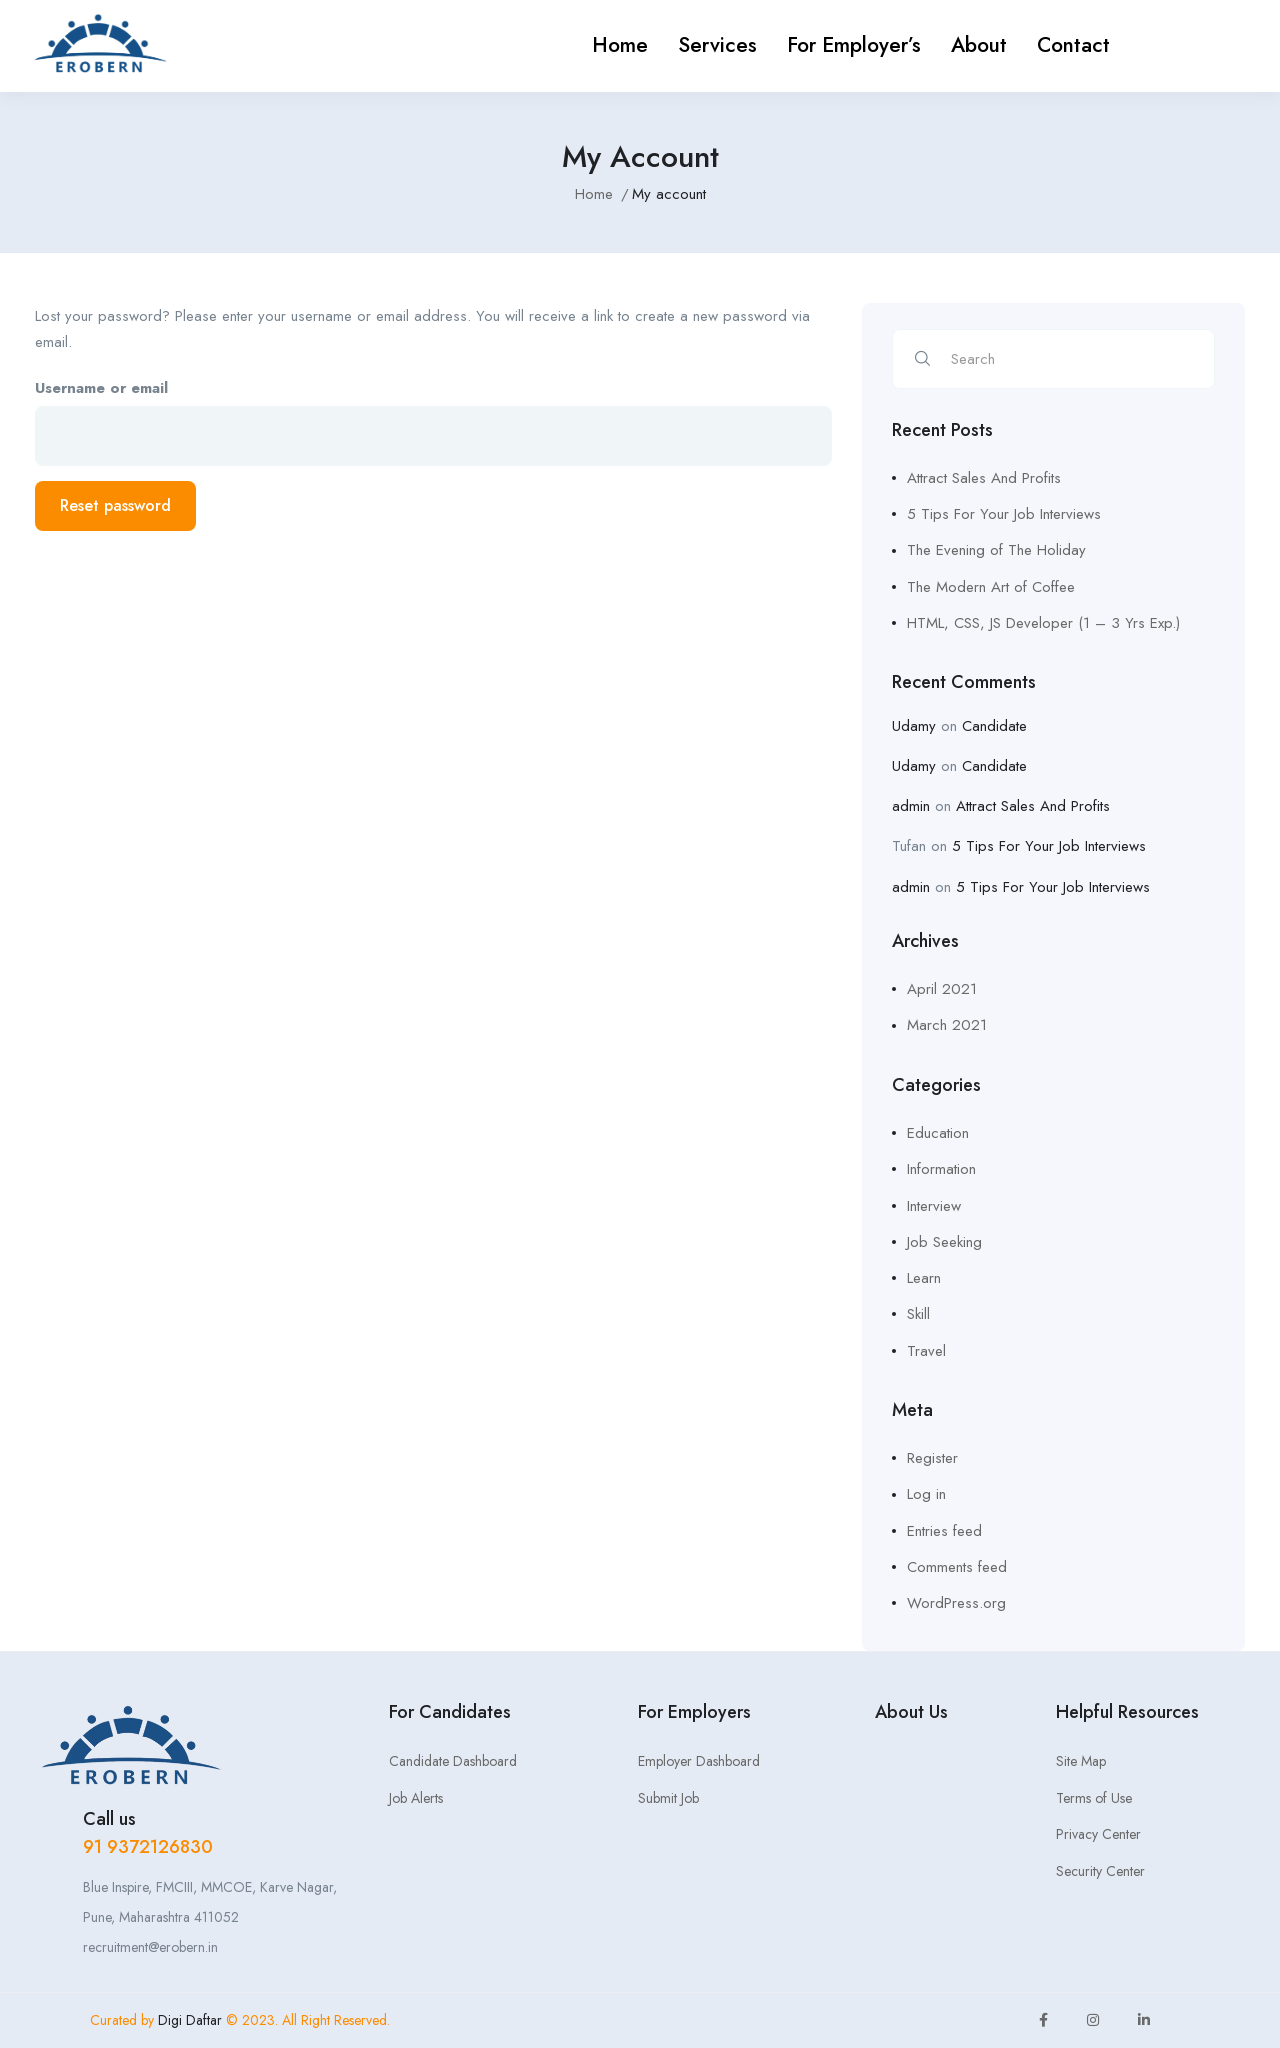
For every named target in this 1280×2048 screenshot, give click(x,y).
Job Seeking (944, 1242)
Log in (926, 1494)
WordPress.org (956, 1603)
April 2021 (942, 989)
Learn (924, 1278)
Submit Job (668, 1798)
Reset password (115, 505)
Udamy (914, 726)
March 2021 (947, 1025)
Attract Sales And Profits (984, 478)
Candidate (994, 726)
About (979, 45)
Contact (1073, 45)
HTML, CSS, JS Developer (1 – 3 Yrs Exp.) (1043, 623)
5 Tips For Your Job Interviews (1004, 514)
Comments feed (957, 1567)
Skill (918, 1314)
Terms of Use (1094, 1798)
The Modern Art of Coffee (991, 587)
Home (620, 45)
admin (911, 806)
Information (941, 1169)
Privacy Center (1098, 1834)
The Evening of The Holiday (996, 550)
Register (932, 1458)
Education (938, 1133)
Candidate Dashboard (453, 1761)
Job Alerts (416, 1798)
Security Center (1100, 1871)
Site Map (1081, 1761)
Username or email (101, 388)
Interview (934, 1206)
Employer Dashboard (699, 1761)
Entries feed (944, 1531)
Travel (926, 1351)
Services (717, 45)
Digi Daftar (192, 2020)
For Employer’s (854, 45)
